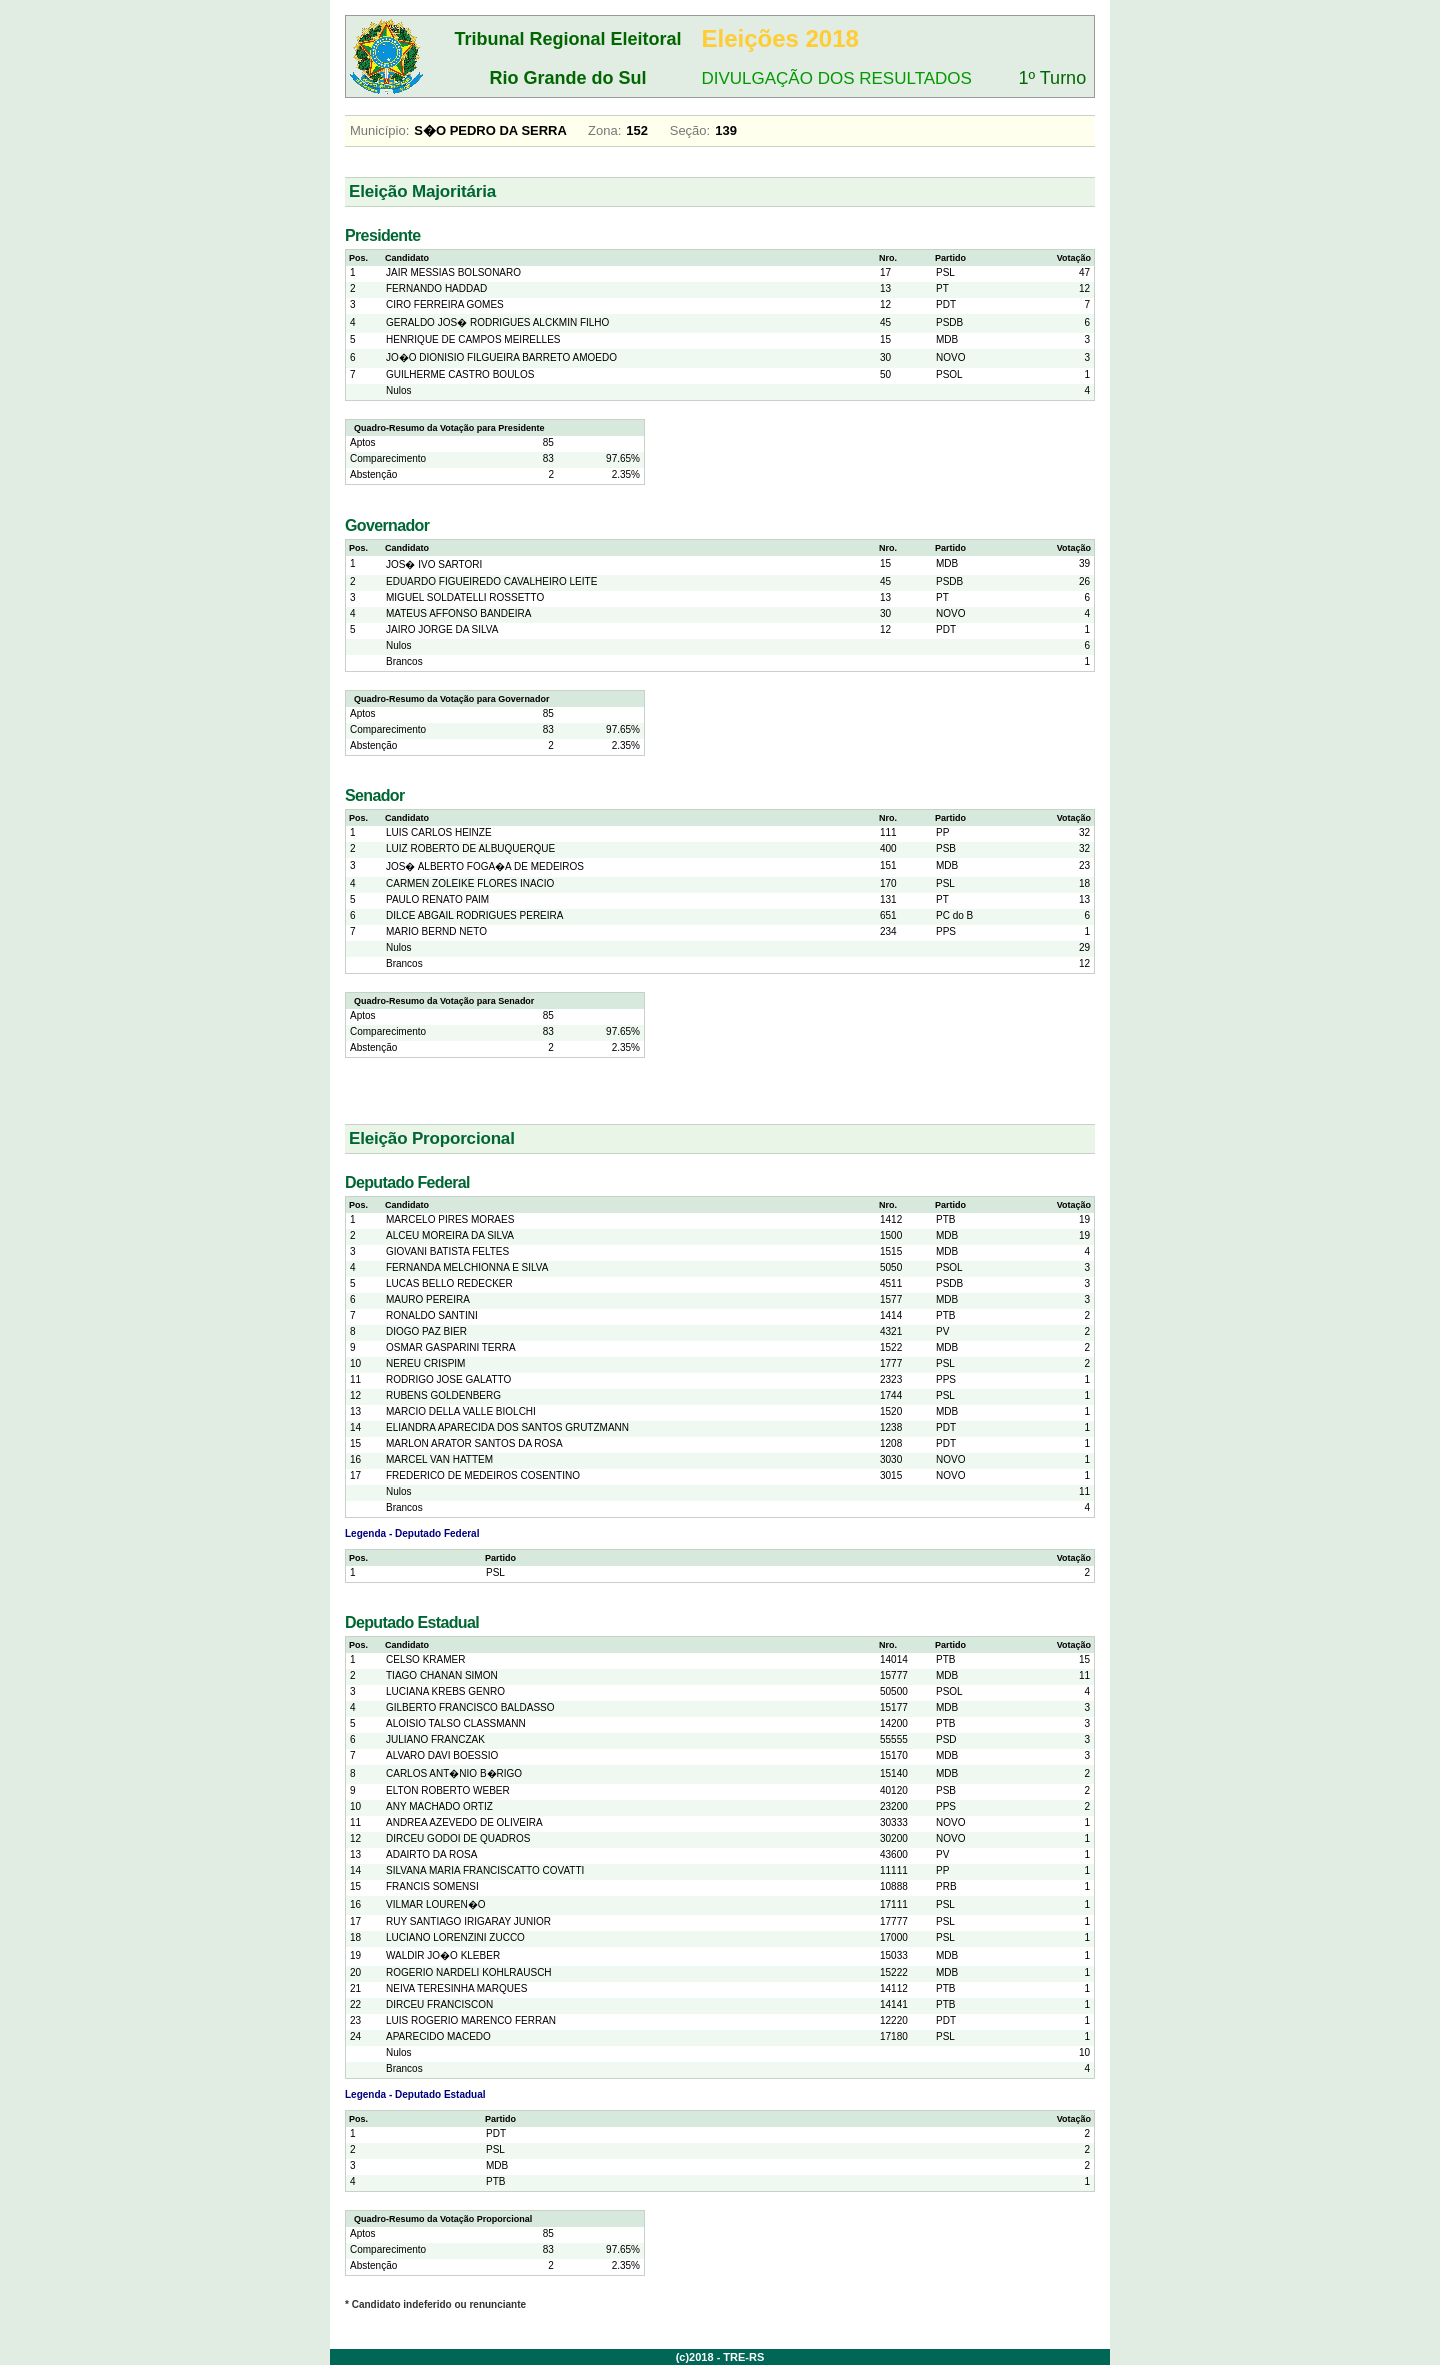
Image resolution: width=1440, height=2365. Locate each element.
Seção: (690, 130)
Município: (379, 130)
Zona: (604, 130)
